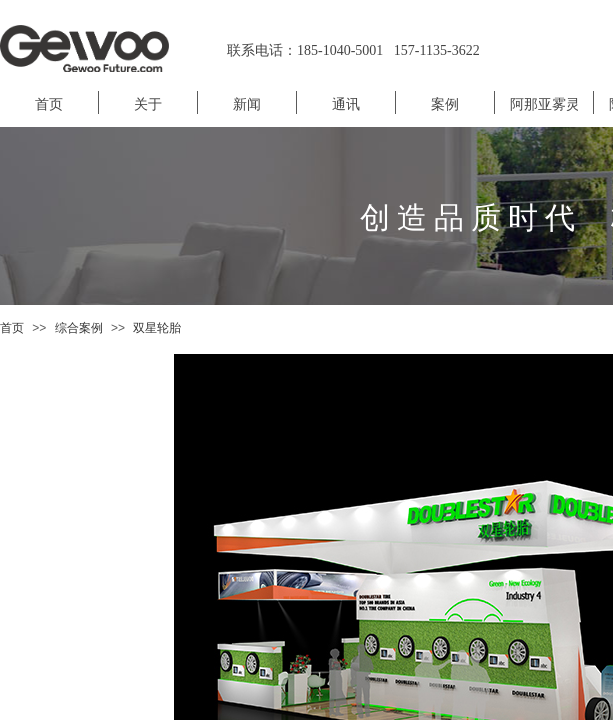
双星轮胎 (157, 328)
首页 (12, 328)
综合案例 (79, 328)
